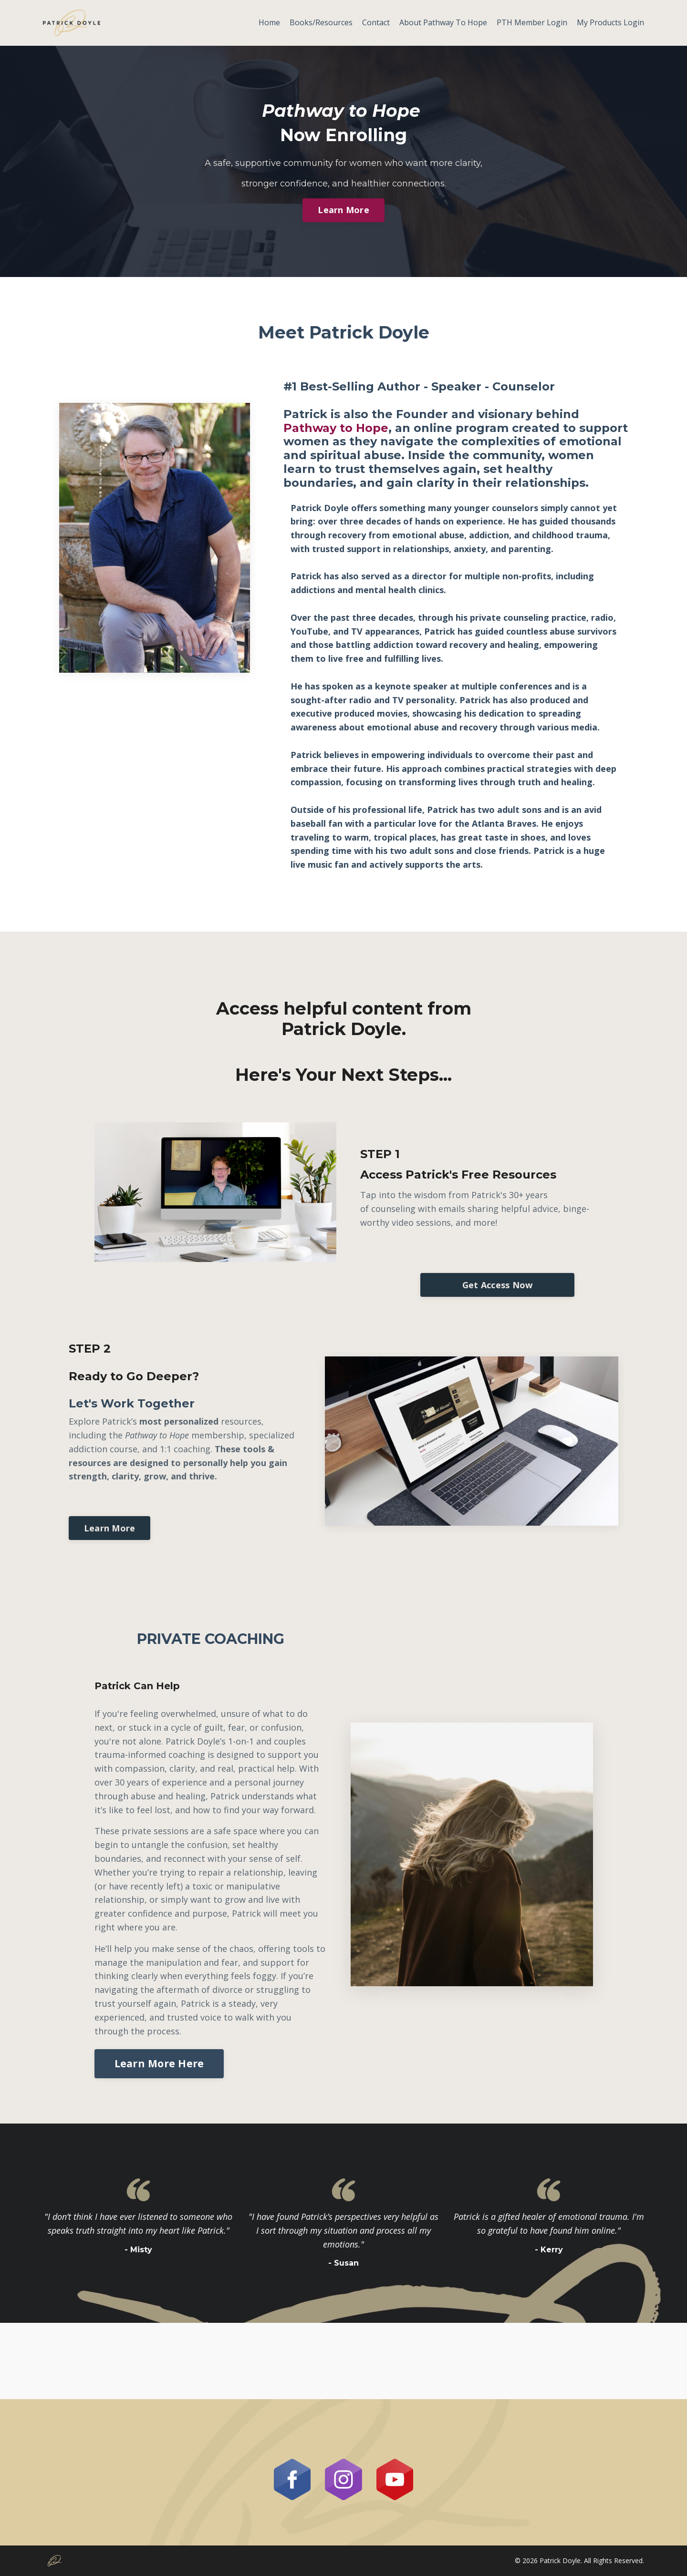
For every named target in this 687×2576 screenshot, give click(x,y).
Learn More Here (159, 2063)
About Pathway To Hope (443, 22)
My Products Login (610, 22)
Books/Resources (321, 22)
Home (269, 22)
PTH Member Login (532, 22)
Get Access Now (497, 1285)
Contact (376, 22)
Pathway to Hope (335, 428)
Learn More (343, 210)
